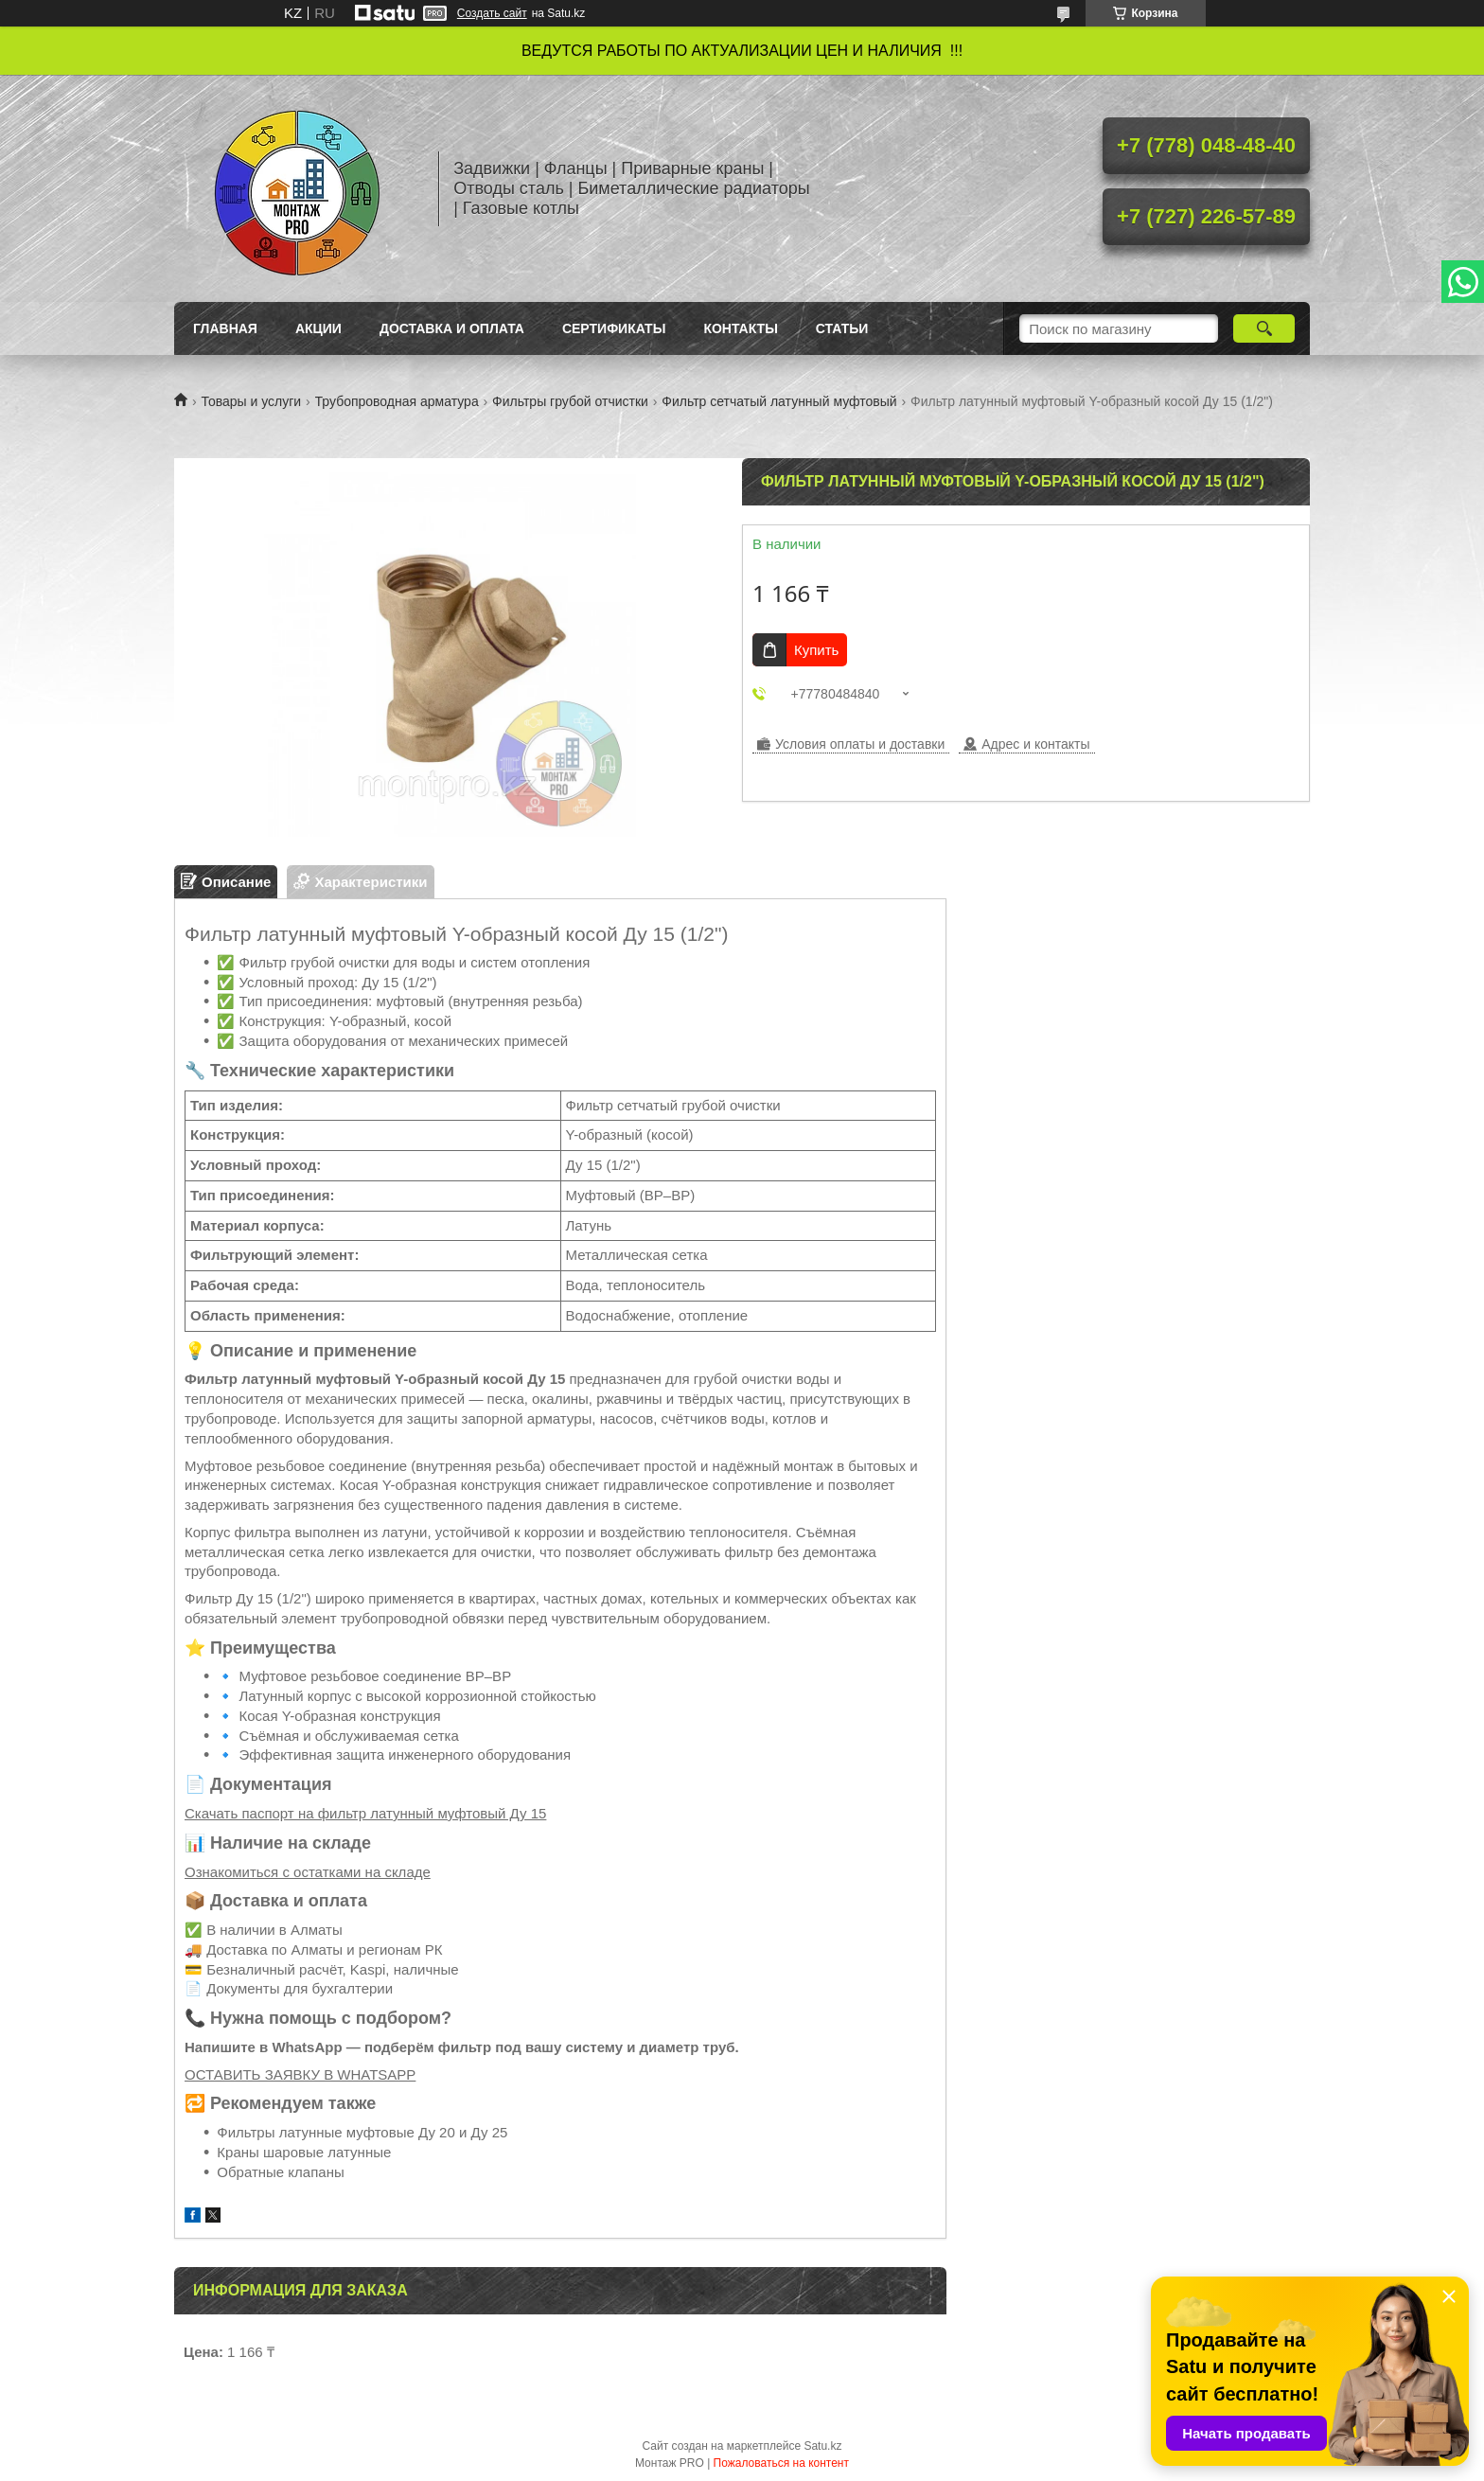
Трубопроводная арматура (397, 401)
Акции (318, 328)
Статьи (842, 328)
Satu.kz (822, 2446)
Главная (225, 328)
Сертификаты (613, 328)
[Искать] (1264, 328)
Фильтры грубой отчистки (570, 401)
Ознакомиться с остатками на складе (308, 1872)
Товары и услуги (251, 401)
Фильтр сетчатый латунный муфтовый (779, 401)
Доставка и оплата (452, 328)
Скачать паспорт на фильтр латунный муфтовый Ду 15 (365, 1813)
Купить (816, 650)
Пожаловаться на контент (781, 2463)
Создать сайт (492, 13)
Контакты (740, 328)
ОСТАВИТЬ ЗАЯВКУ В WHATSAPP (300, 2074)
